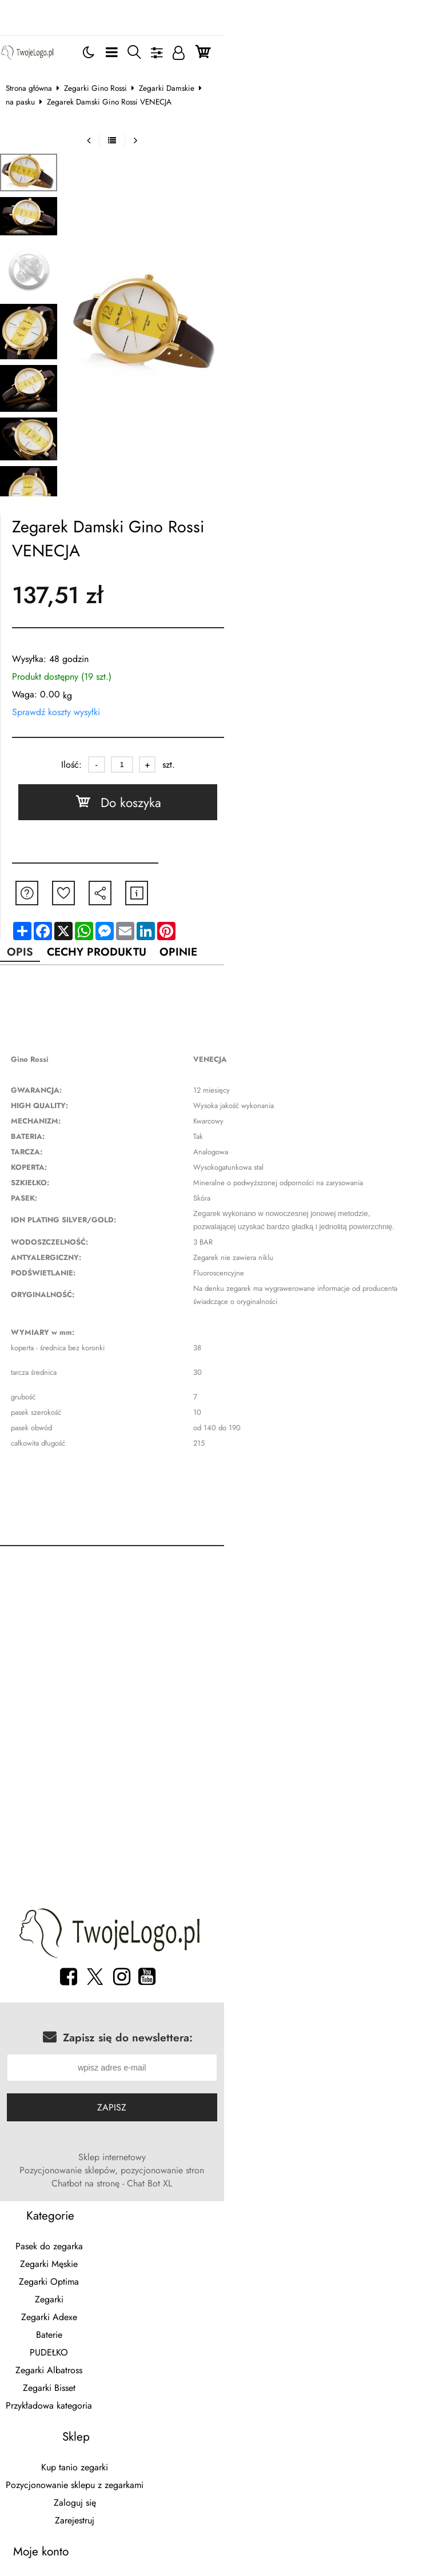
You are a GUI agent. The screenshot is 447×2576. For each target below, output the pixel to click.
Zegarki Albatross (78, 2286)
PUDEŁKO (78, 2269)
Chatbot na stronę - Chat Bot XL (355, 2099)
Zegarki (78, 2215)
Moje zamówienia (78, 2383)
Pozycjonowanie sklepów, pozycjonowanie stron (197, 2099)
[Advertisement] (224, 1593)
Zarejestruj (360, 2215)
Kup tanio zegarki (360, 2162)
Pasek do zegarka (78, 2162)
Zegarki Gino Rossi (104, 65)
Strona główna (38, 65)
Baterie (78, 2251)
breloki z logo (95, 2487)
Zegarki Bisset (78, 2304)
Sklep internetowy (65, 2099)
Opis (33, 893)
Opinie (209, 893)
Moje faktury (78, 2401)
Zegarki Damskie (175, 65)
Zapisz (223, 2050)
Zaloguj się (361, 2198)
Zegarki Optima (79, 2198)
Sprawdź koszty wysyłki (65, 651)
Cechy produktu (117, 893)
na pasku (230, 65)
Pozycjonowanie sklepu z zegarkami (360, 2180)
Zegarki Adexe (78, 2233)
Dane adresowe (78, 2436)
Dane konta (78, 2419)
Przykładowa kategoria (78, 2322)
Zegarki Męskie (78, 2180)
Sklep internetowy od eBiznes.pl (223, 2466)
